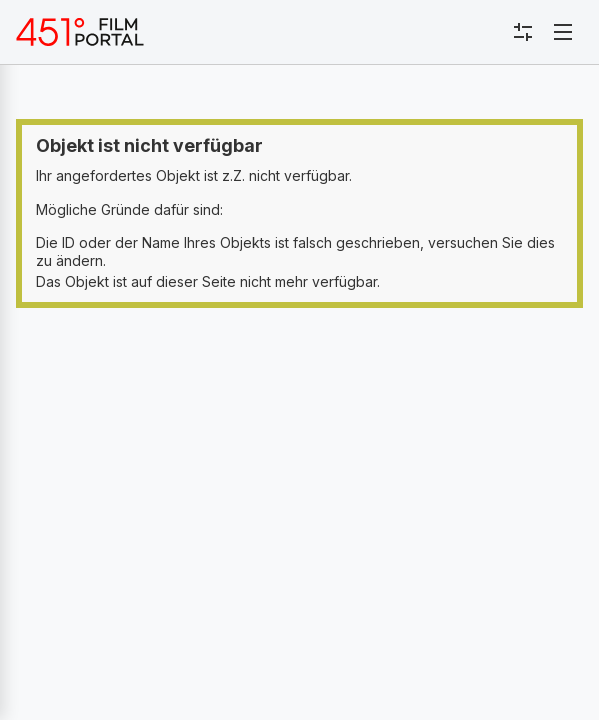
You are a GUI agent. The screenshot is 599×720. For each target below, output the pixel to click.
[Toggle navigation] (563, 32)
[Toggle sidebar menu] (523, 32)
